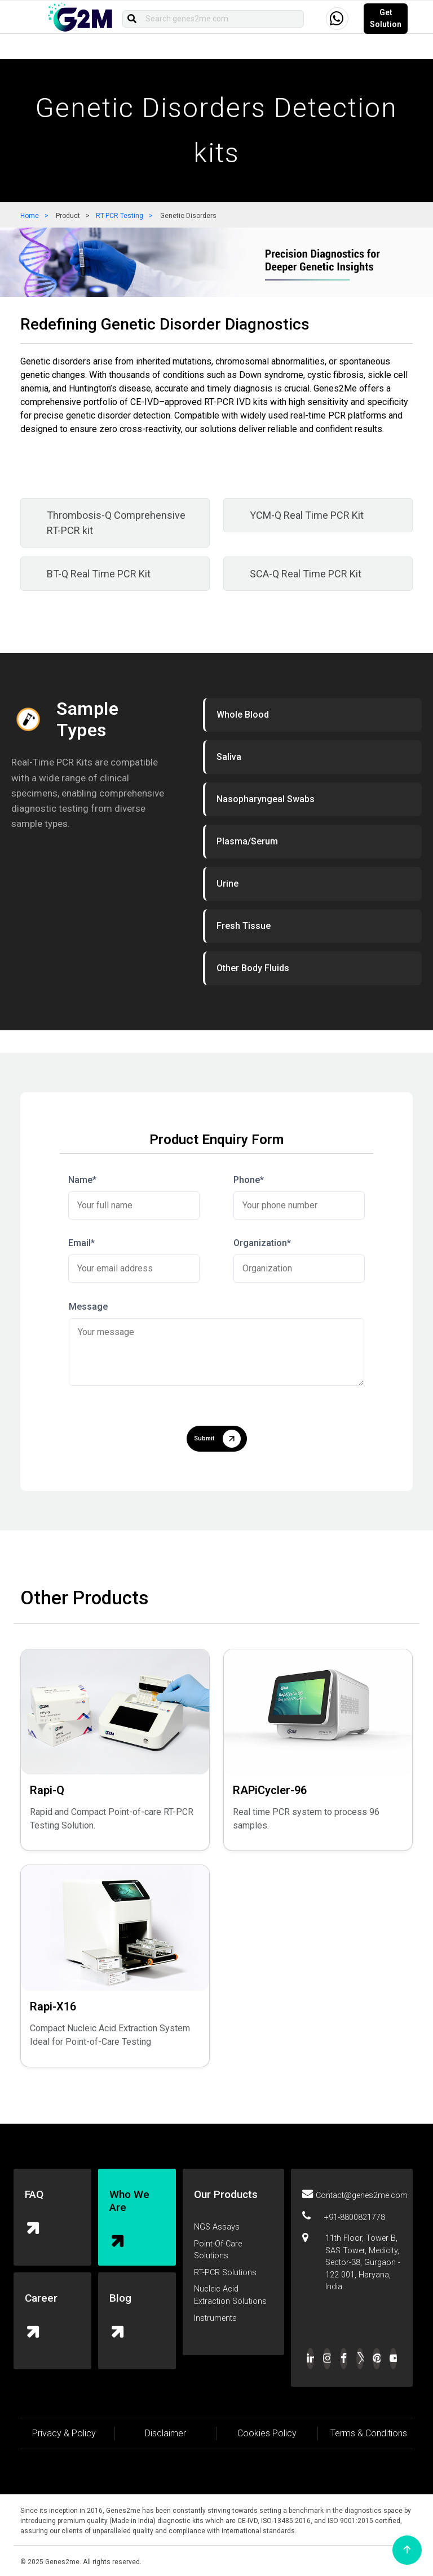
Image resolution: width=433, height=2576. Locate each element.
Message (88, 1306)
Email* (81, 1243)
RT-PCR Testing (119, 216)
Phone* (248, 1179)
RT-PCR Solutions (225, 2272)
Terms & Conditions (368, 2433)
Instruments (215, 2318)
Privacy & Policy (64, 2433)
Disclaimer (165, 2433)
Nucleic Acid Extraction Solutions (230, 2295)
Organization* (262, 1243)
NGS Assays (217, 2227)
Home (29, 216)
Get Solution (385, 18)
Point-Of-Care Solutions (218, 2250)
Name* (82, 1179)
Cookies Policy (267, 2433)
